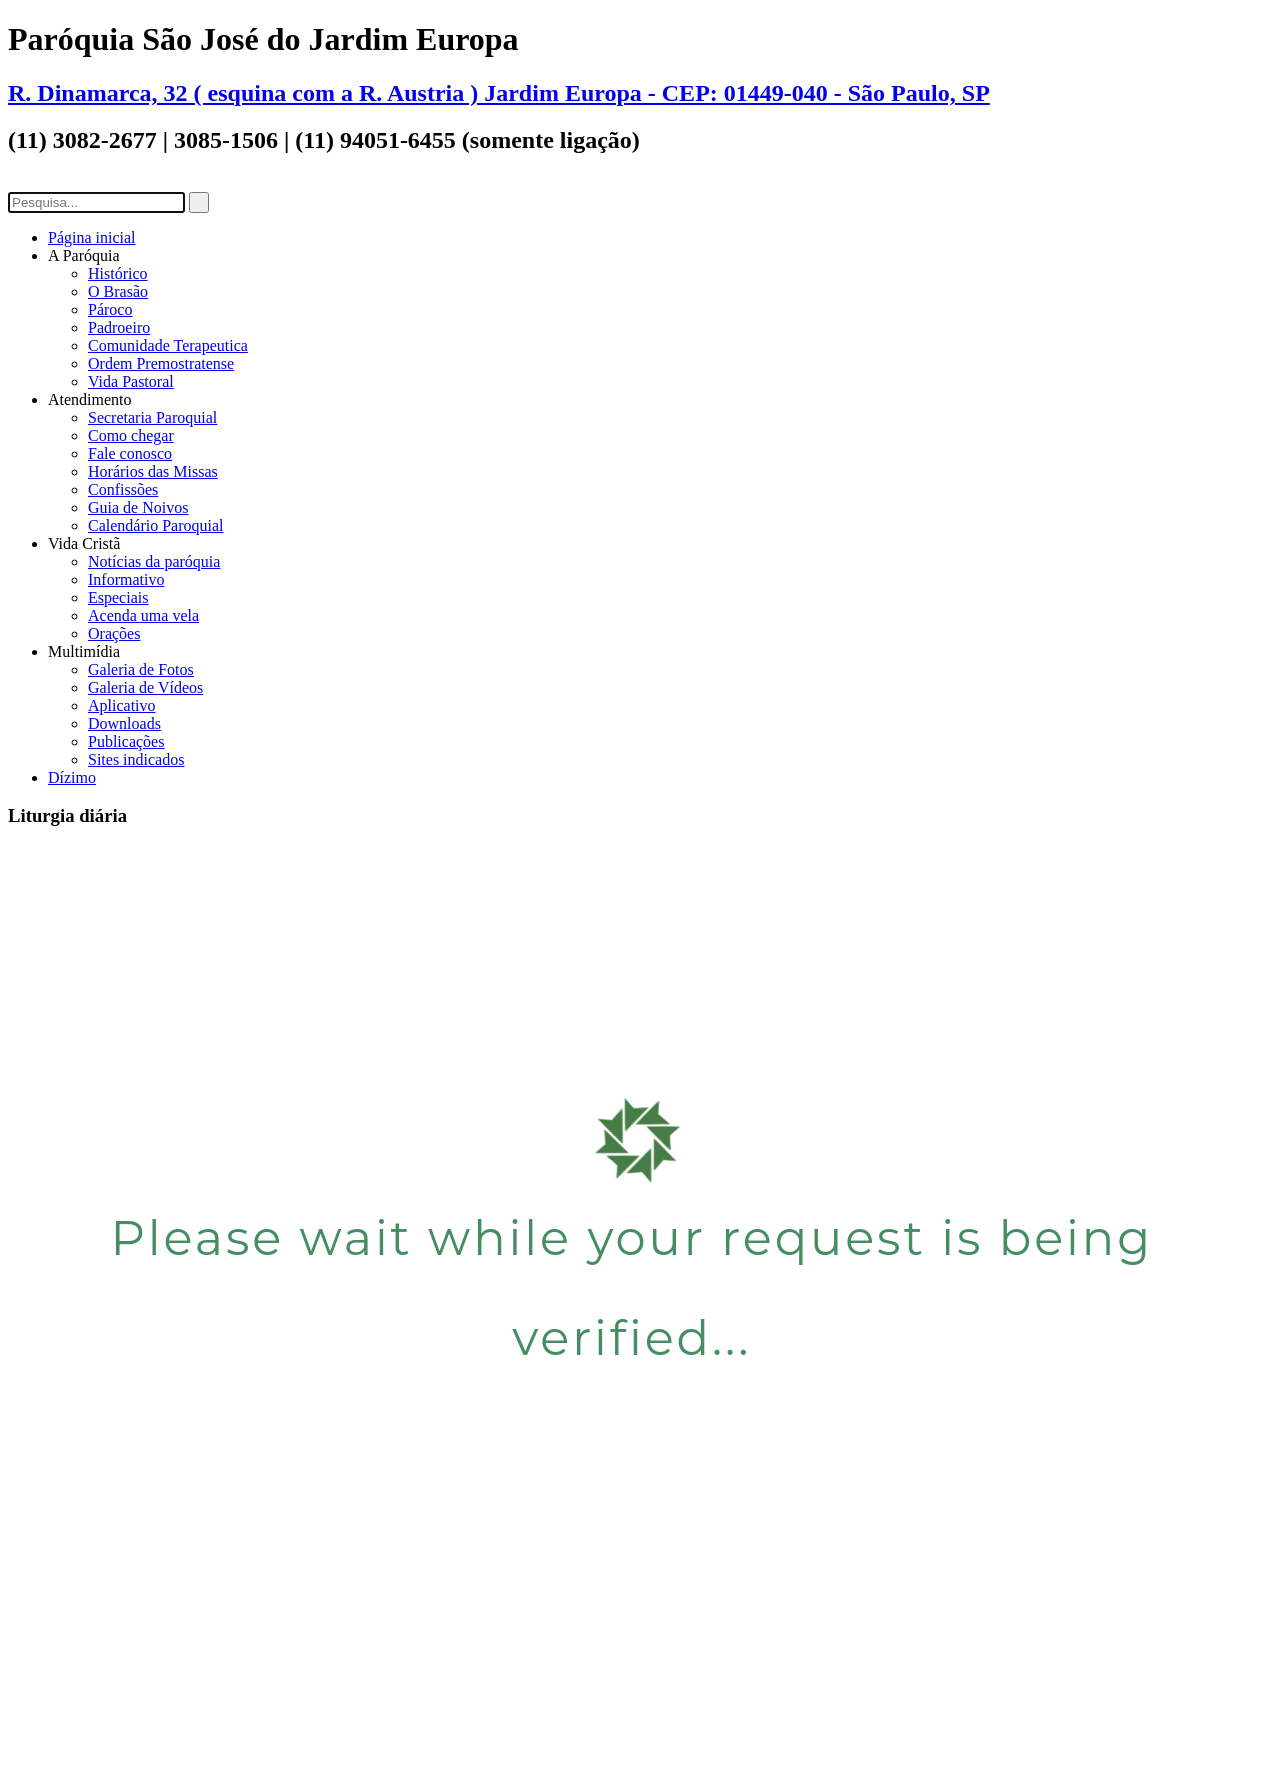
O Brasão (118, 291)
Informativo (126, 579)
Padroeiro (119, 327)
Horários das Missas (153, 471)
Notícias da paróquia (154, 561)
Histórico (118, 273)
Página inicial (92, 237)
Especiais (118, 597)
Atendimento (90, 399)
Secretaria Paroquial (152, 417)
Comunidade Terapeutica (168, 345)
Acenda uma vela (143, 615)
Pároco (110, 309)
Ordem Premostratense (161, 363)
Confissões (123, 489)
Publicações (126, 741)
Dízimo (72, 777)
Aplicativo (122, 705)
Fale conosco (130, 453)
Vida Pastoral (131, 381)
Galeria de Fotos (141, 669)
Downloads (124, 723)
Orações (114, 633)
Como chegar (131, 435)
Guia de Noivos (138, 507)
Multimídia (84, 651)
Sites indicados (136, 759)
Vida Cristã (84, 543)
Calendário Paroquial (156, 525)
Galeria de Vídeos (145, 687)
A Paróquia (84, 255)
